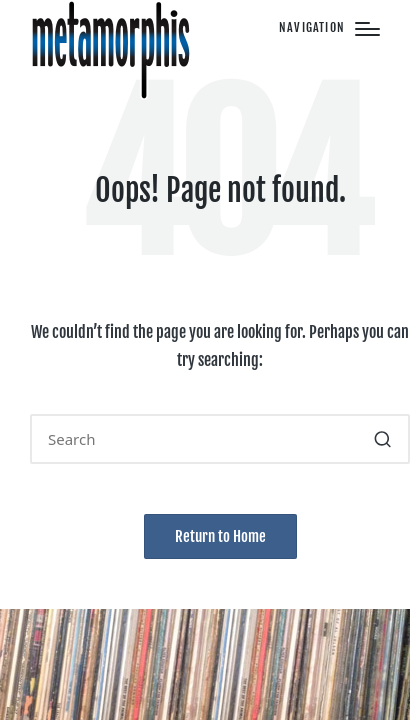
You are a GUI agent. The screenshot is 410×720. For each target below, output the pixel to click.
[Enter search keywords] (220, 439)
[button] (382, 439)
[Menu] (329, 28)
